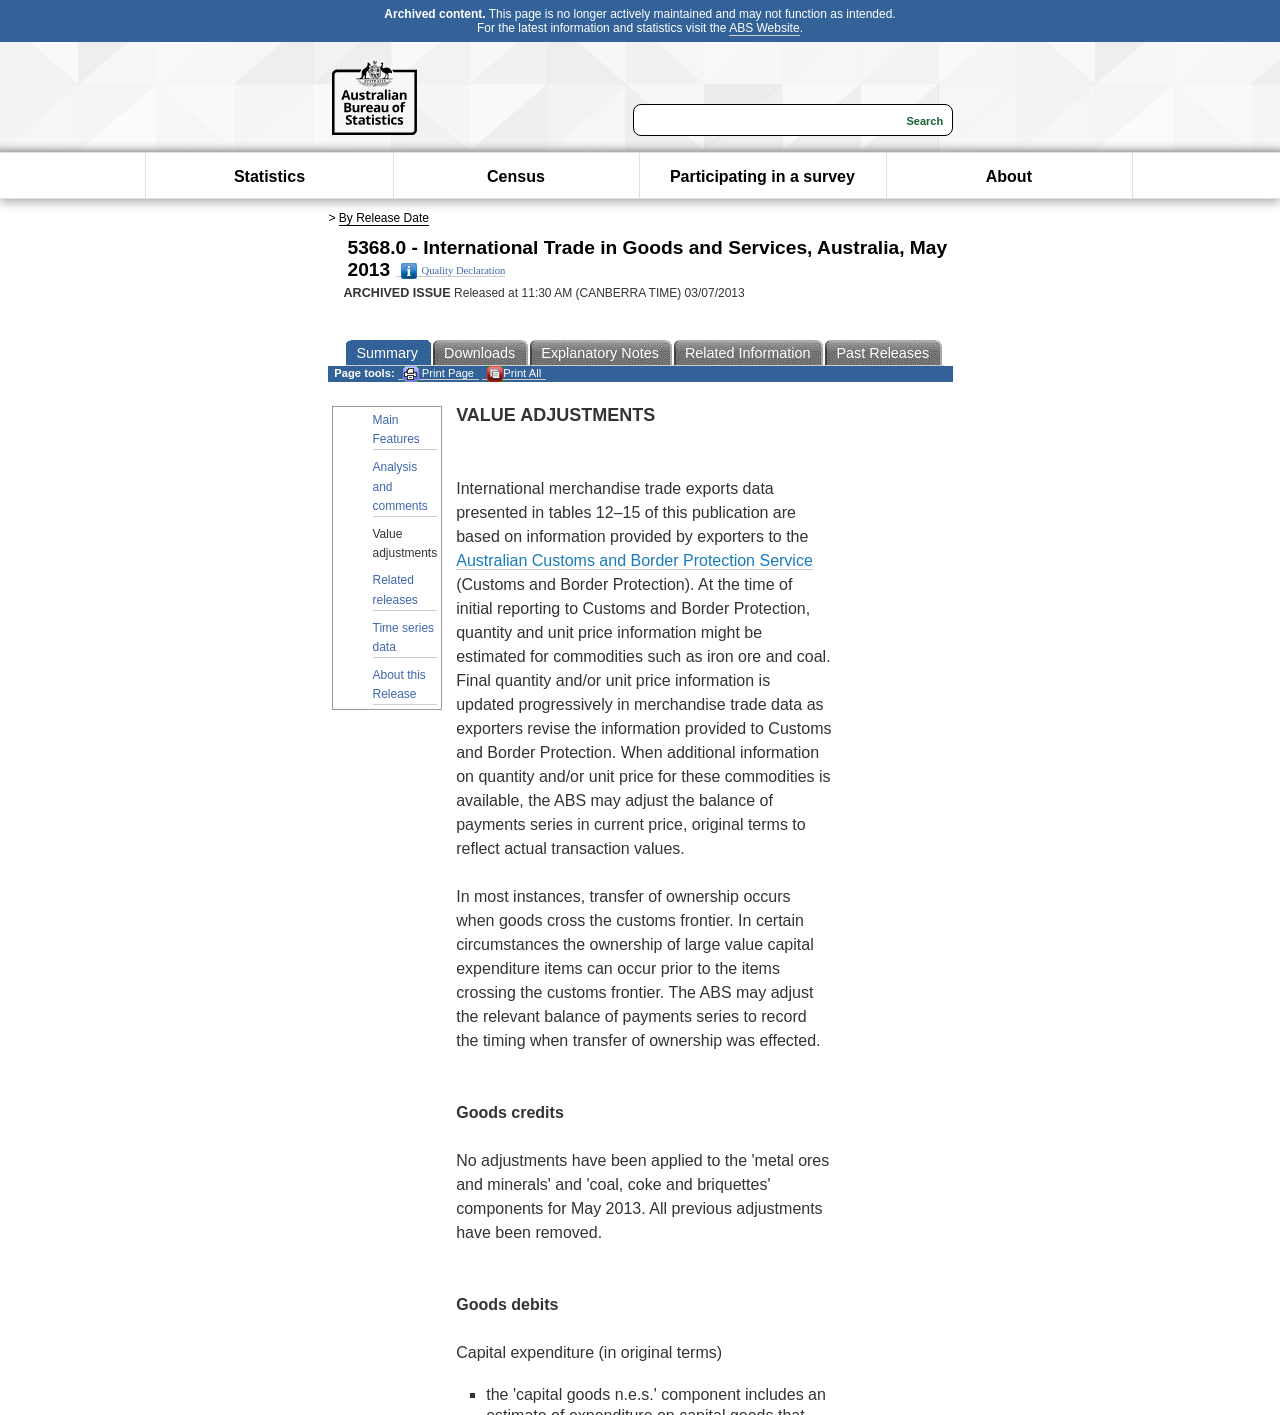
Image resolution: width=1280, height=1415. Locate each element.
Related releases (395, 589)
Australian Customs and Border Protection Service (634, 560)
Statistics (269, 176)
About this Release (399, 684)
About (1009, 176)
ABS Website (764, 28)
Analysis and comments (400, 486)
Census (516, 176)
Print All (514, 373)
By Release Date (384, 218)
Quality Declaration (453, 271)
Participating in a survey (762, 176)
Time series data (404, 637)
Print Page (438, 373)
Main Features (396, 429)
